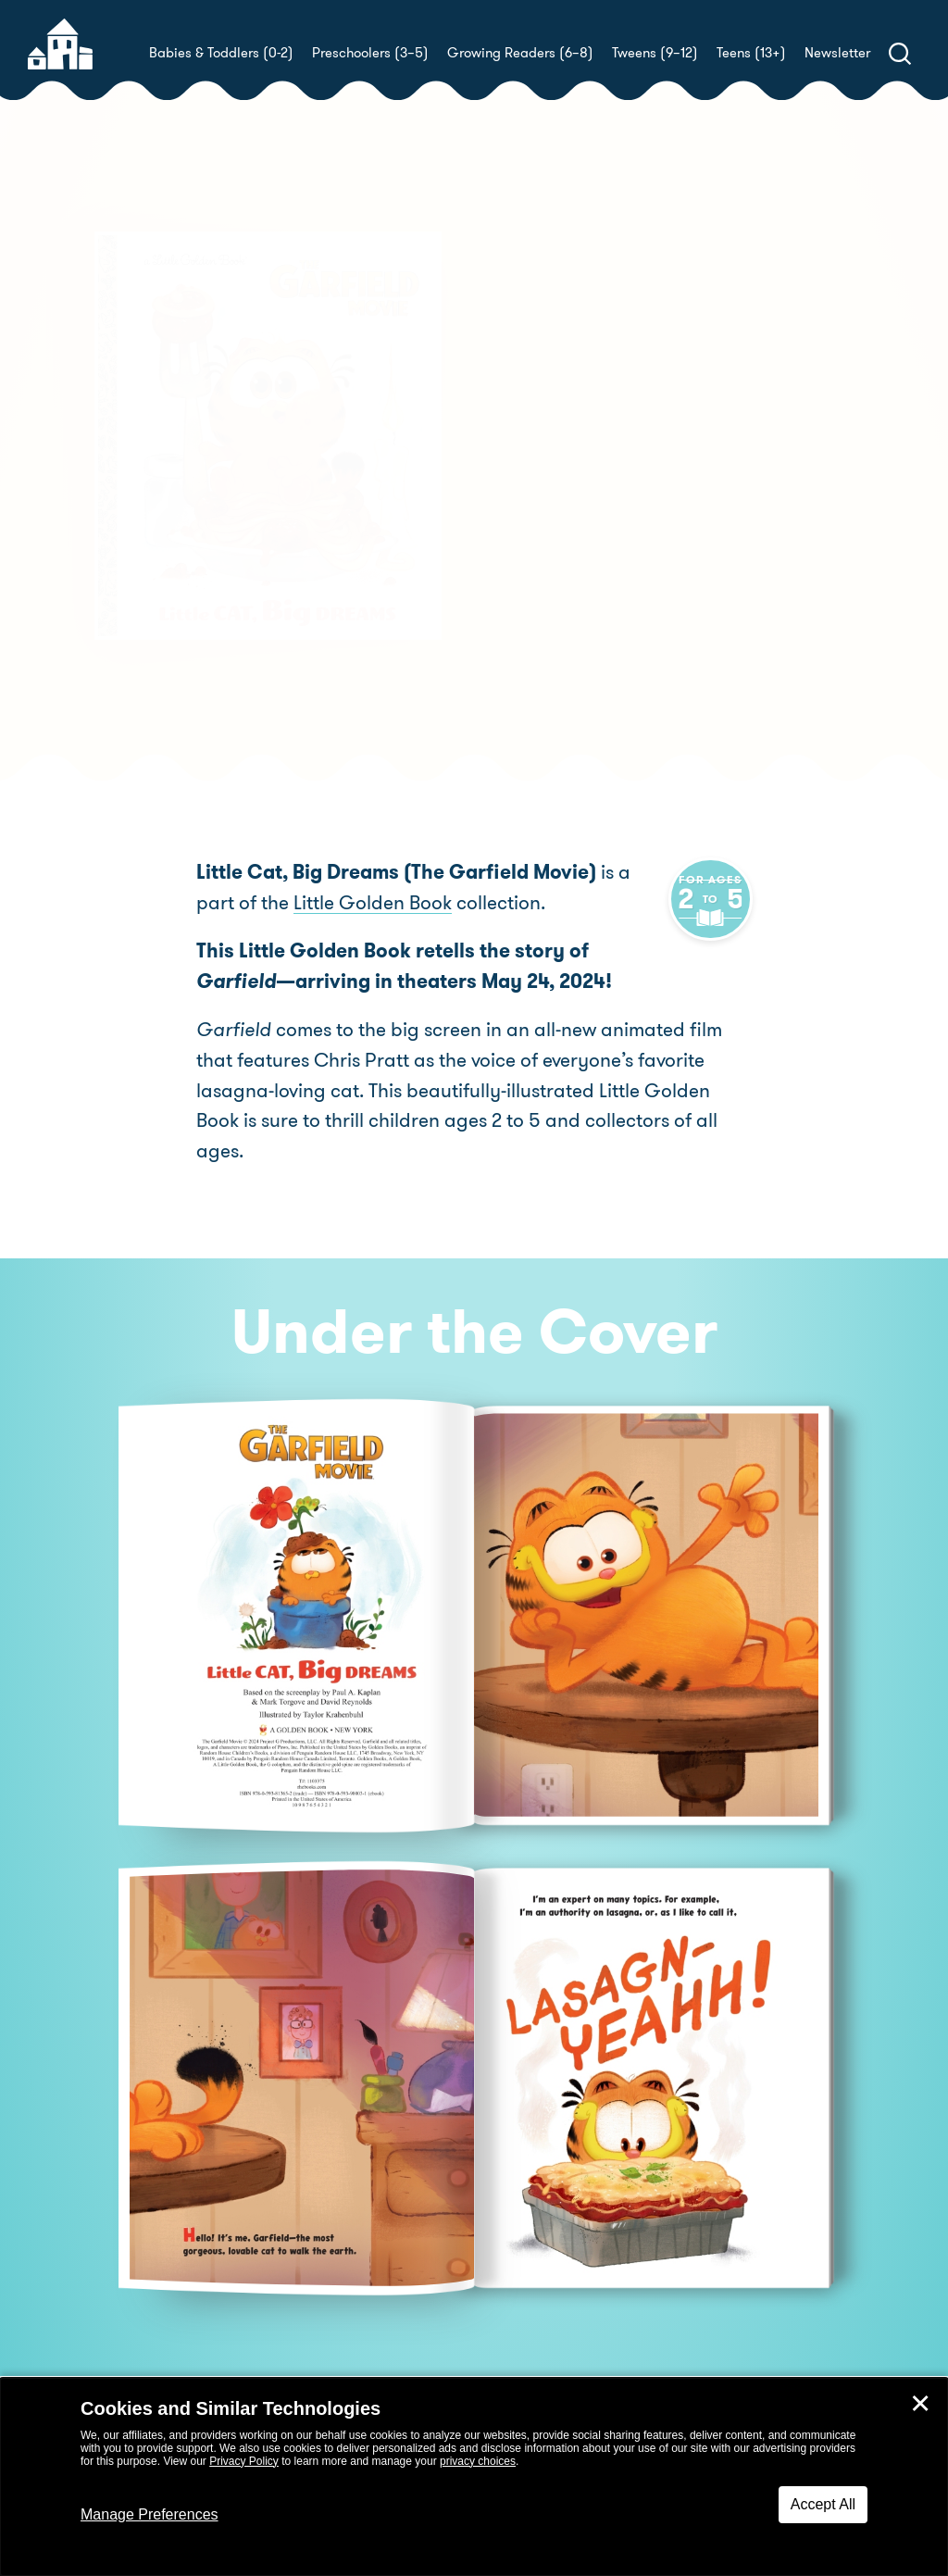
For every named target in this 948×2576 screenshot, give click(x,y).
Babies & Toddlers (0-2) (221, 53)
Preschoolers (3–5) (370, 53)
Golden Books (609, 506)
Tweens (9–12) (655, 53)
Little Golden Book (308, 903)
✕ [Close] (920, 2404)
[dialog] (474, 2477)
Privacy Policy (244, 2461)
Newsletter (837, 53)
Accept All (823, 2504)
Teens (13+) (751, 53)
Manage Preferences (149, 2514)
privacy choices (478, 2461)
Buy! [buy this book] (534, 592)
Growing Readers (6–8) (520, 53)
